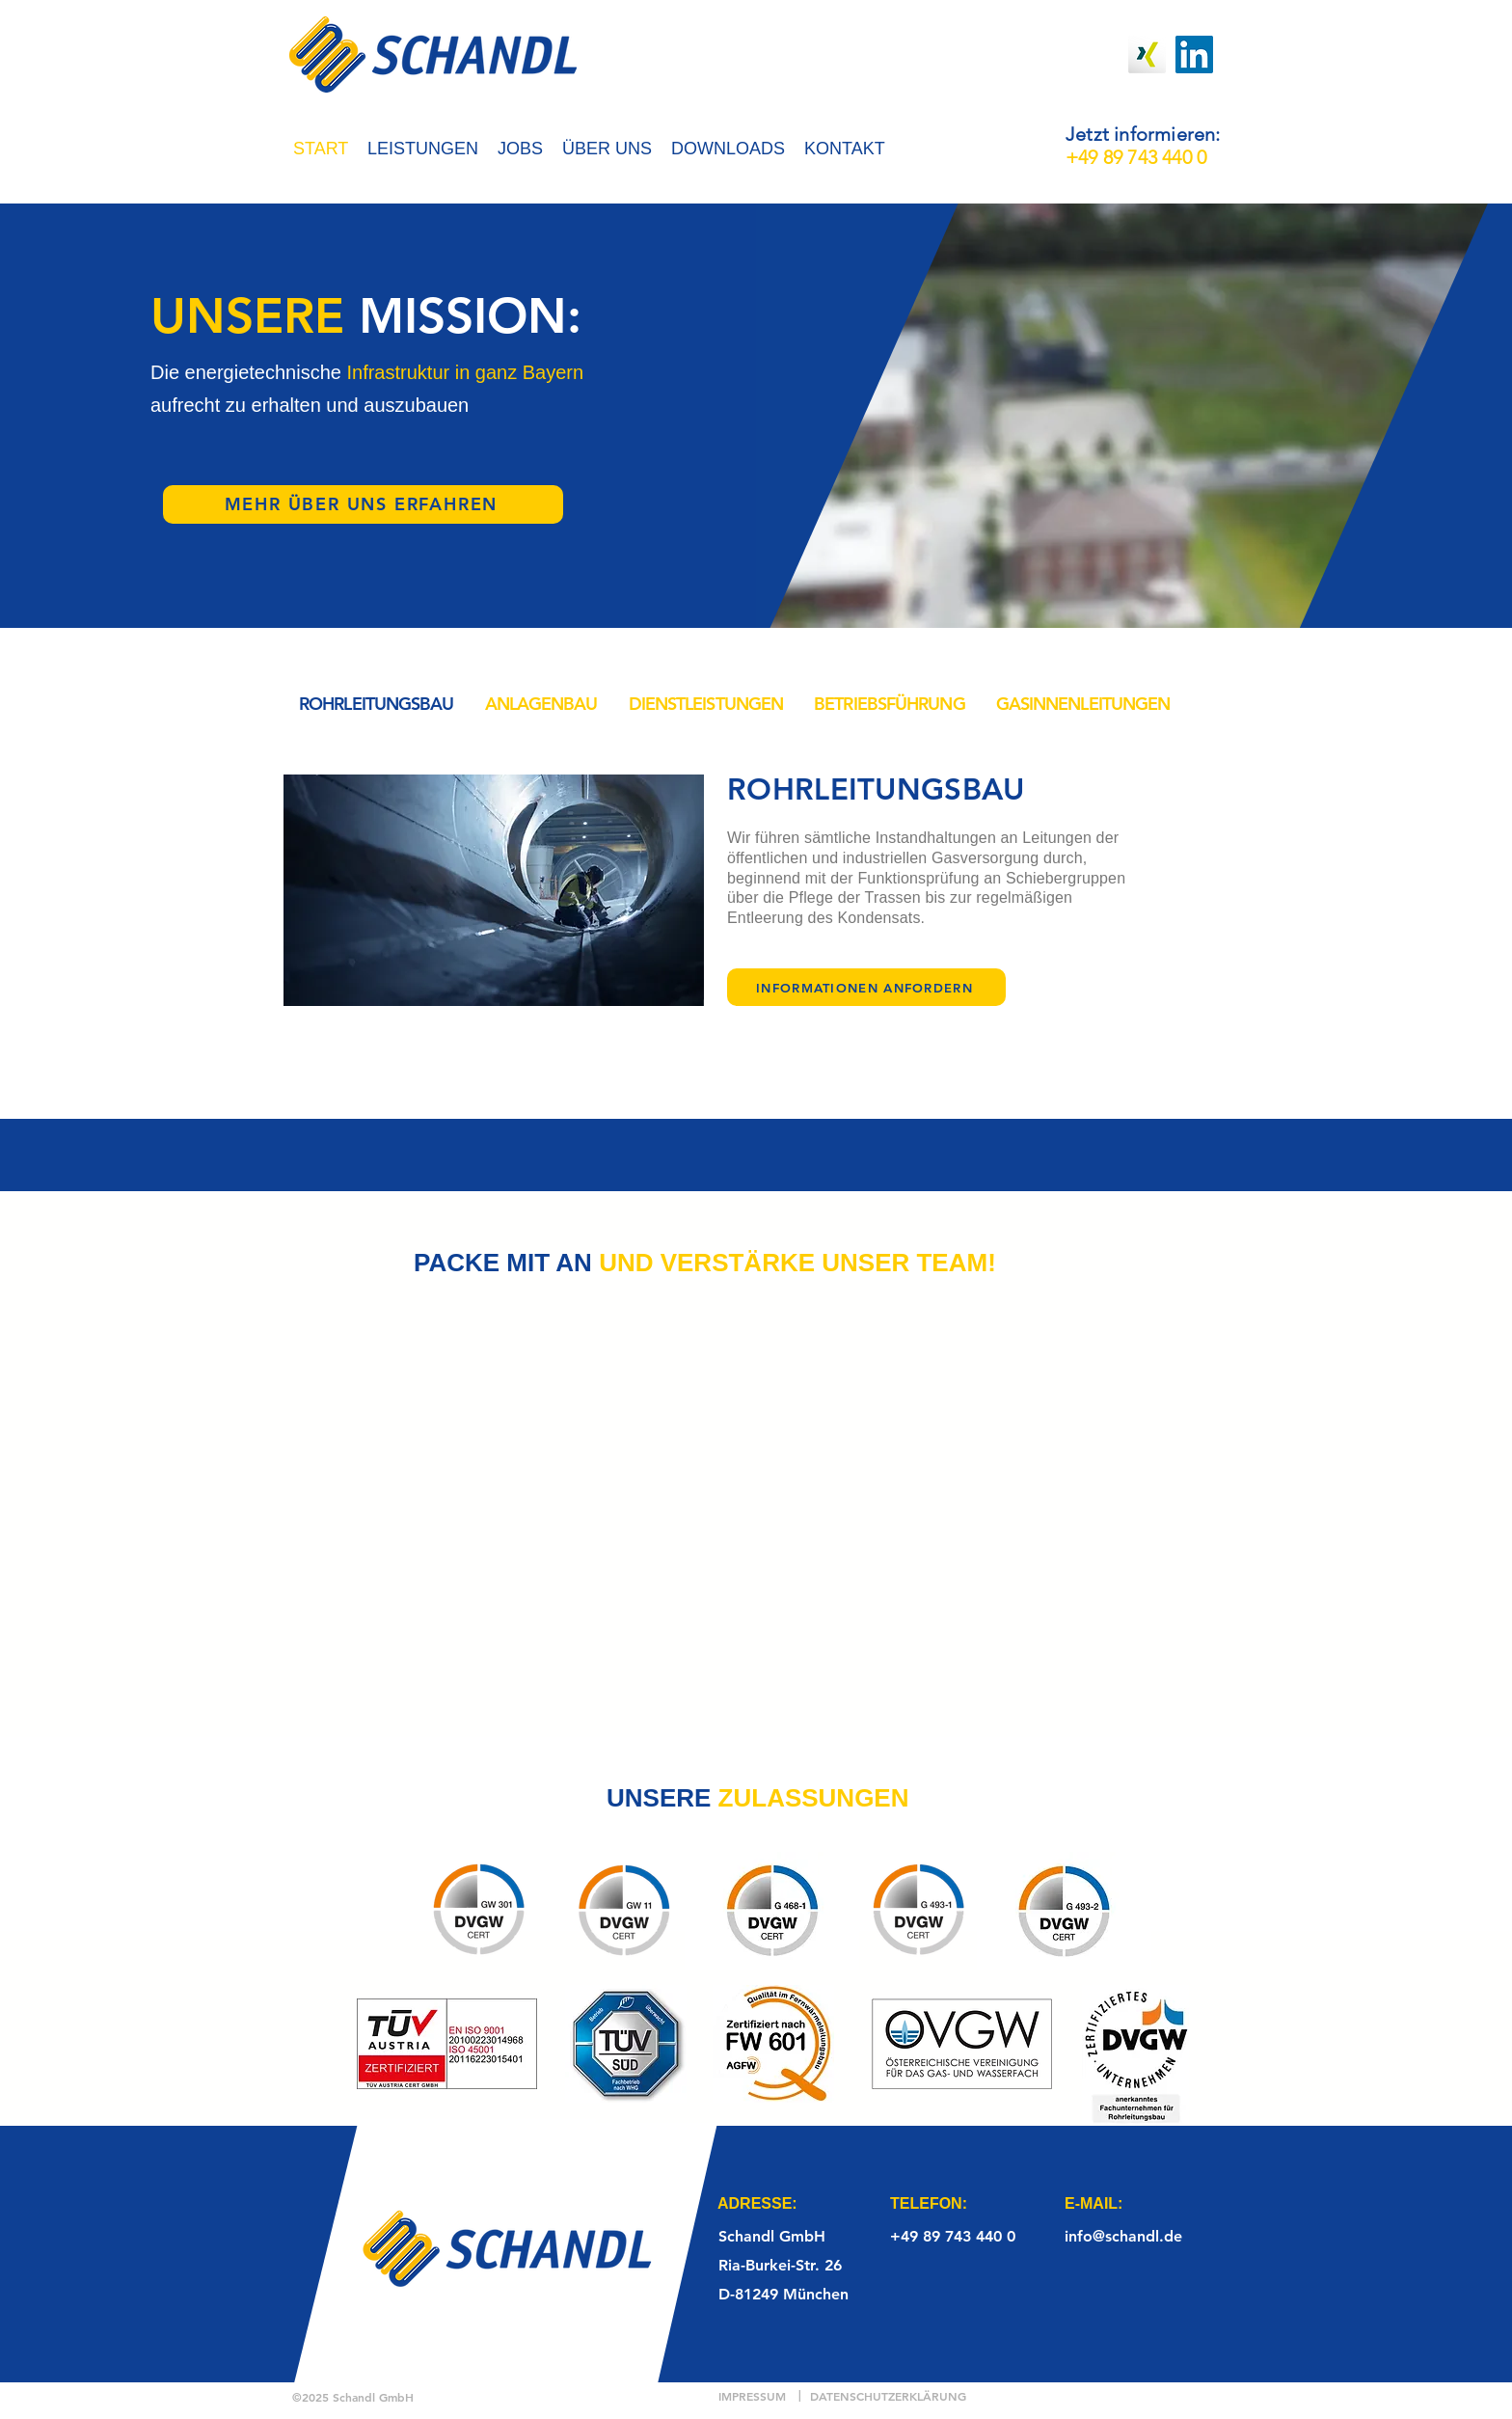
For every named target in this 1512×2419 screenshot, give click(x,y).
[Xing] (1147, 54)
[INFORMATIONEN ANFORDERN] (866, 987)
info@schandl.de (1123, 2236)
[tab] (377, 703)
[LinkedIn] (1194, 54)
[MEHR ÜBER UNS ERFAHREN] (363, 504)
